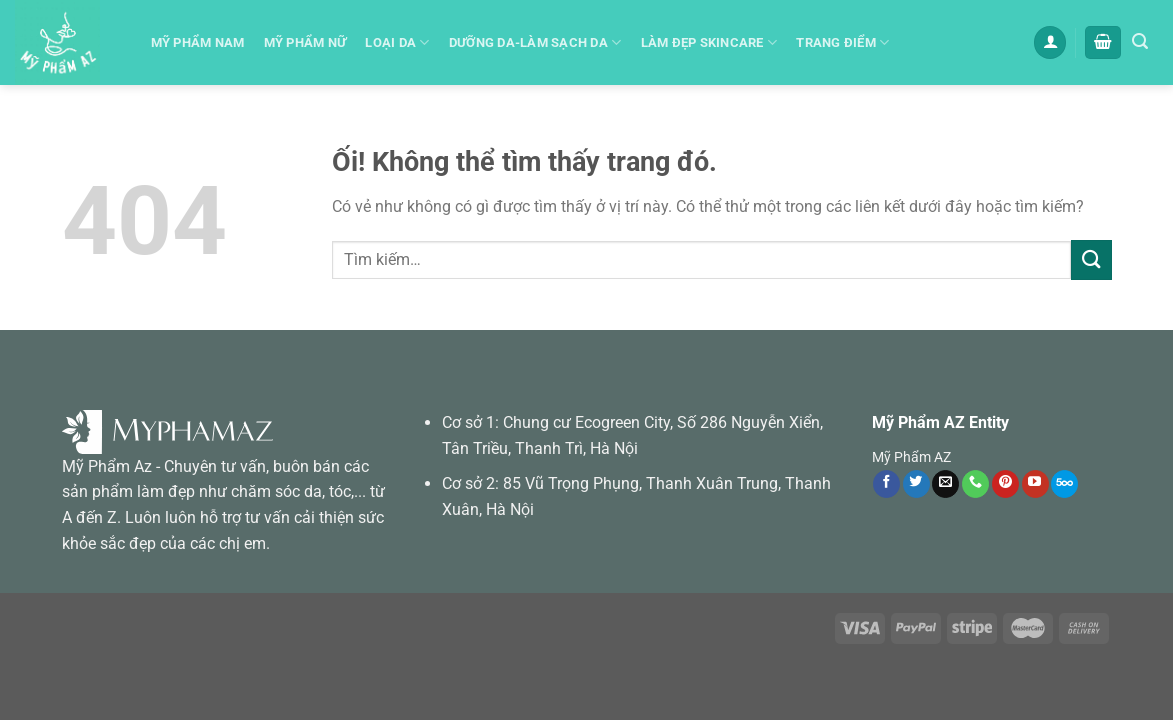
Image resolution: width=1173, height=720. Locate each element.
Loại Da (397, 42)
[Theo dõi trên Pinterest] (1005, 484)
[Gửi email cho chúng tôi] (945, 484)
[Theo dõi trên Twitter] (916, 484)
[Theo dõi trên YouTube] (1035, 484)
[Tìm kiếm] (1140, 41)
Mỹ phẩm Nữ (305, 42)
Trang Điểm (842, 42)
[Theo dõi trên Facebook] (886, 484)
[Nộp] (1091, 259)
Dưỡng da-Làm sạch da (535, 42)
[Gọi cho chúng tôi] (975, 484)
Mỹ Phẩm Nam (198, 42)
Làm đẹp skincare (709, 42)
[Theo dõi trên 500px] (1064, 484)
